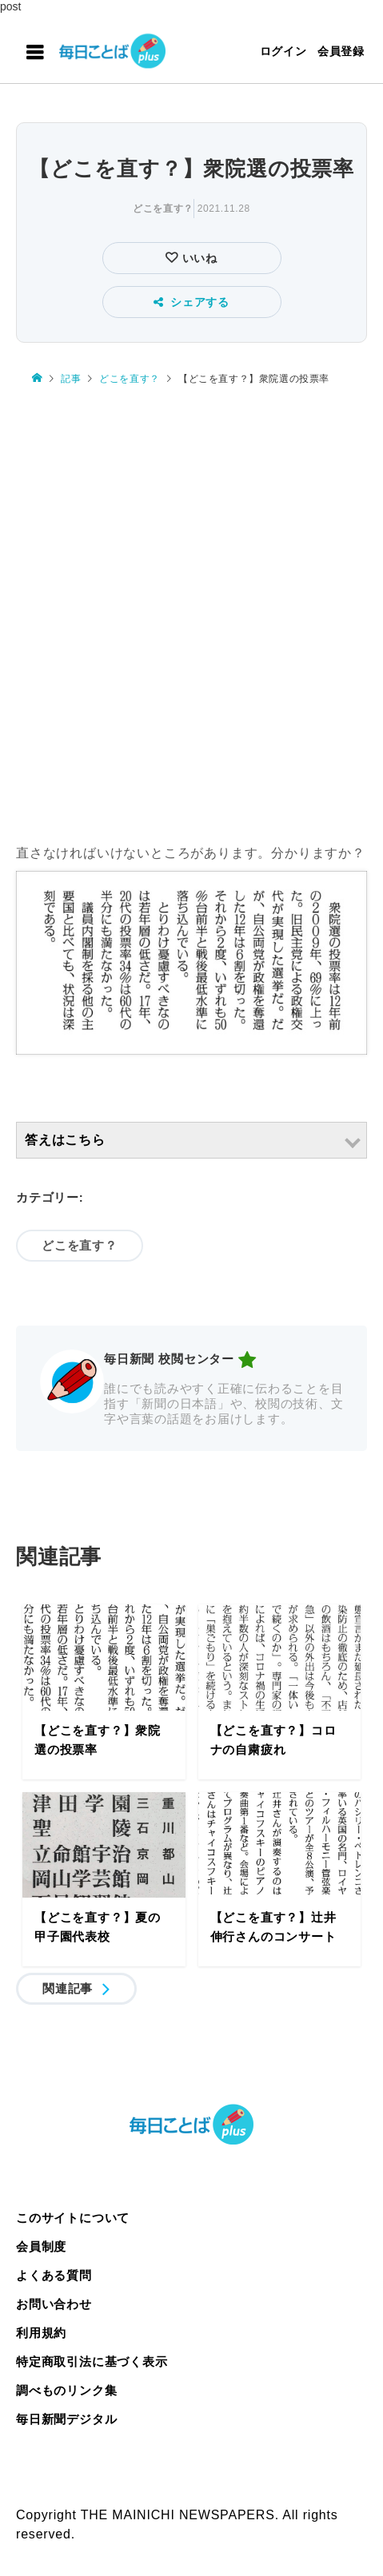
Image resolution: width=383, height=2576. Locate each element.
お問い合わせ (54, 2304)
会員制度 (41, 2246)
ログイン (283, 51)
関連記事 (67, 1988)
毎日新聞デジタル (66, 2419)
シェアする (191, 302)
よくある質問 (54, 2275)
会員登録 (341, 51)
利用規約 (41, 2332)
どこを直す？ (163, 208)
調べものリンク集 (66, 2390)
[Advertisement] (191, 615)
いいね (197, 258)
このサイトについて (73, 2217)
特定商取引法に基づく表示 (92, 2361)
